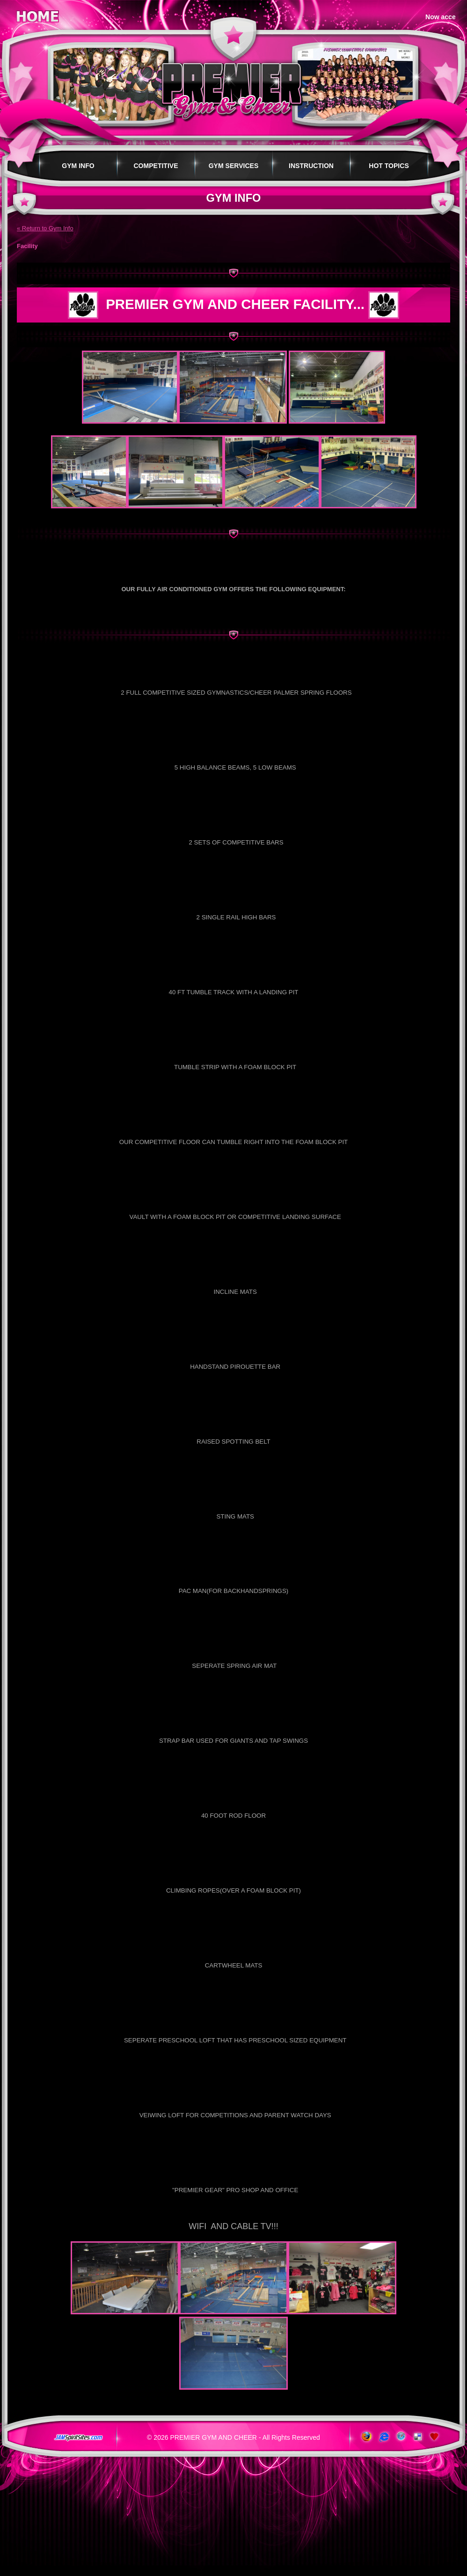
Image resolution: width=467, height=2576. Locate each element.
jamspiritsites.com (78, 2438)
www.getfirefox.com (365, 2437)
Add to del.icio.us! (417, 2437)
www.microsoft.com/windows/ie (383, 2437)
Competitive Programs (155, 171)
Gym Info (78, 165)
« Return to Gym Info (45, 228)
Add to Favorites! (435, 2437)
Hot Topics (389, 165)
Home (37, 14)
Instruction (311, 165)
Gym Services (234, 165)
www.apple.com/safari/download (400, 2437)
